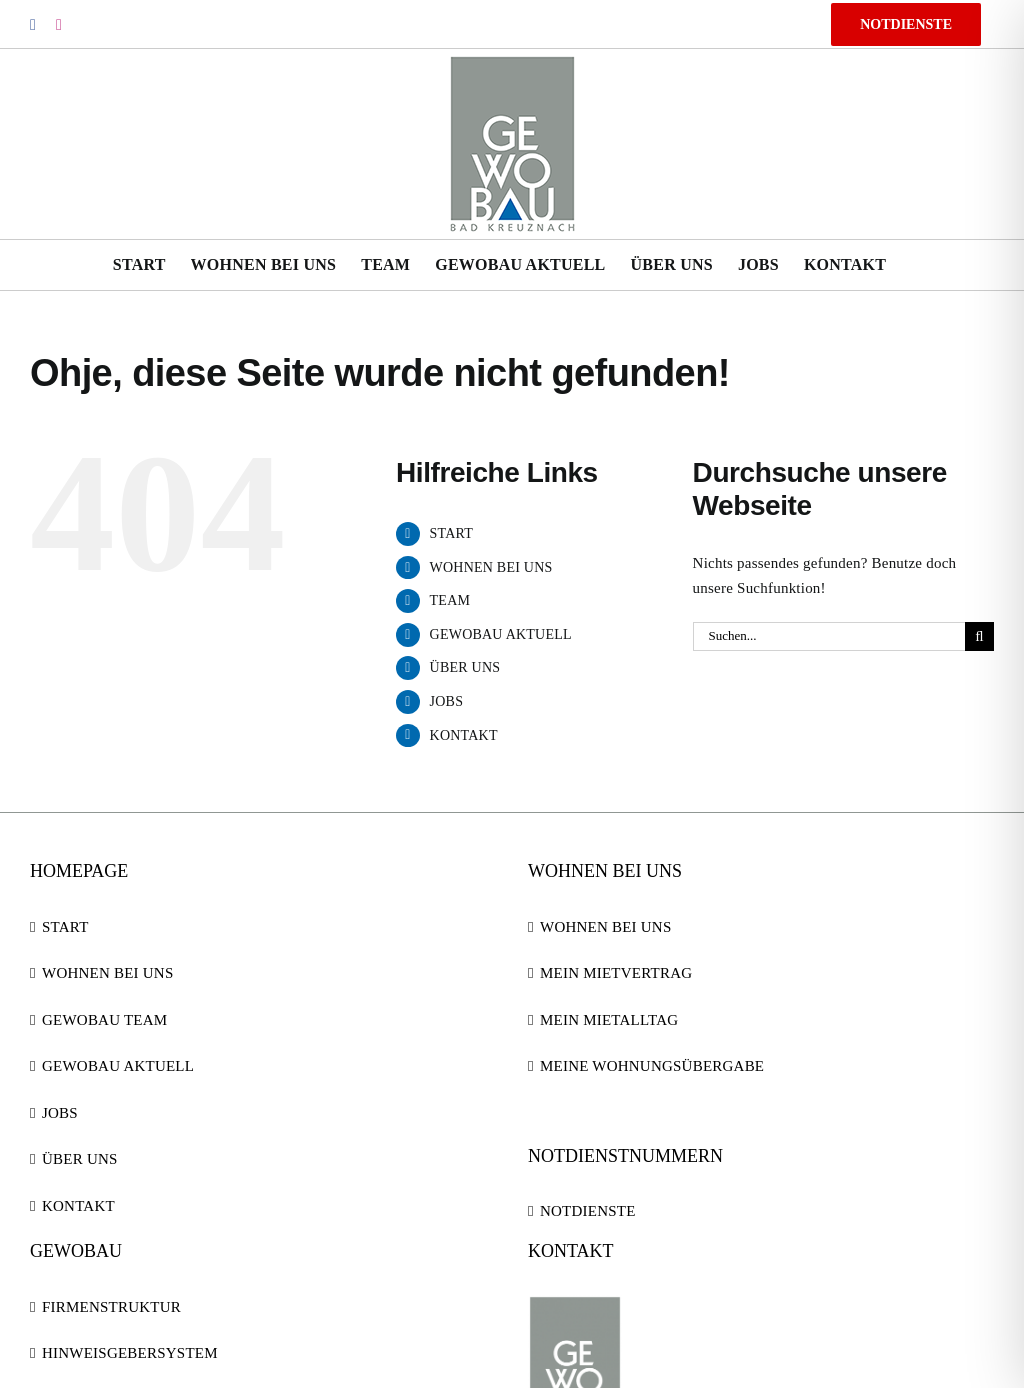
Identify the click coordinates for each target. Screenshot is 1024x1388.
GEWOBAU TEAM (104, 1020)
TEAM (450, 600)
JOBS (447, 701)
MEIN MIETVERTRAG (616, 973)
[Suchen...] (829, 636)
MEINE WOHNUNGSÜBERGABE (652, 1066)
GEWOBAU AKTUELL (501, 634)
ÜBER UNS (465, 667)
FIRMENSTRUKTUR (111, 1307)
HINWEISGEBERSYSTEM (130, 1353)
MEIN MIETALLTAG (609, 1020)
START (452, 533)
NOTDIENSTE (588, 1211)
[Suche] (979, 636)
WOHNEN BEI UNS (491, 567)
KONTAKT (464, 735)
